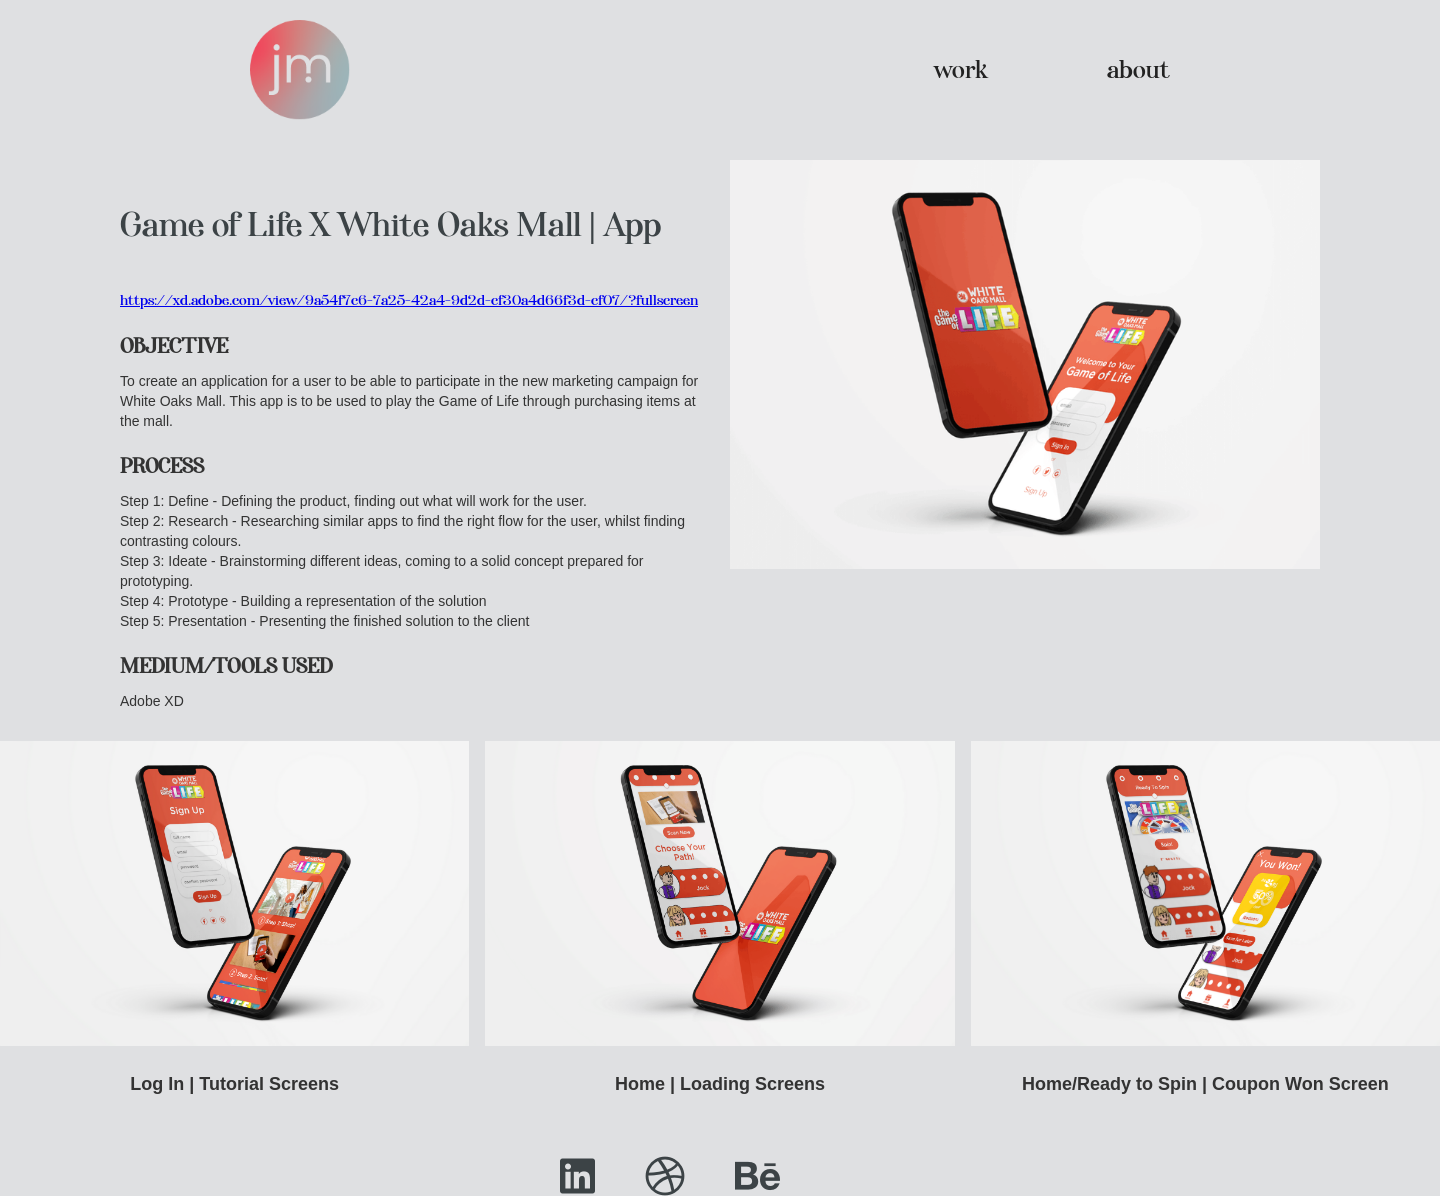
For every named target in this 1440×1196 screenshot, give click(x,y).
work (960, 69)
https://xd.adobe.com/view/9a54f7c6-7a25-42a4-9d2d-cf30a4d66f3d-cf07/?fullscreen (409, 300)
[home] (300, 70)
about (1138, 69)
